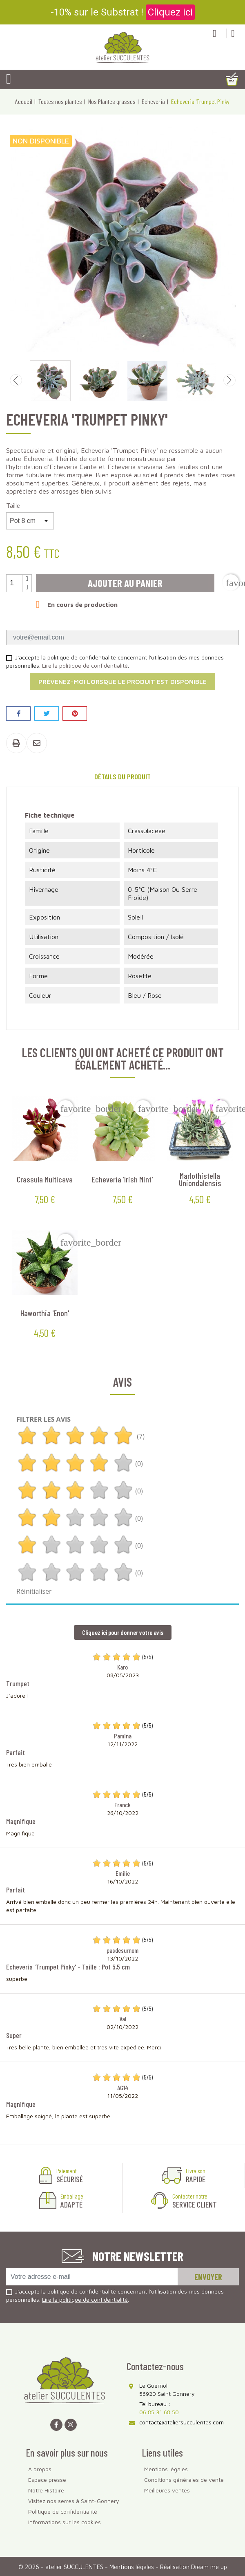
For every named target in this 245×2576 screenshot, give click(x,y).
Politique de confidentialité (62, 2511)
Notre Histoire (46, 2490)
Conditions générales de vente (184, 2479)
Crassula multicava (45, 1179)
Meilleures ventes (167, 2490)
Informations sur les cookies (64, 2522)
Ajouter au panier (125, 583)
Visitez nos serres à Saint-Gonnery (73, 2500)
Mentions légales (166, 2469)
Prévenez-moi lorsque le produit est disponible (122, 681)
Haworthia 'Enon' (44, 1313)
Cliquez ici (170, 12)
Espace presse (47, 2479)
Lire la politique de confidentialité (85, 665)
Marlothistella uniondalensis (200, 1179)
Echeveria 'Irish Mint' (122, 1179)
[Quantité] (14, 583)
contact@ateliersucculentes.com (181, 2422)
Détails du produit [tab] (122, 776)
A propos (39, 2469)
